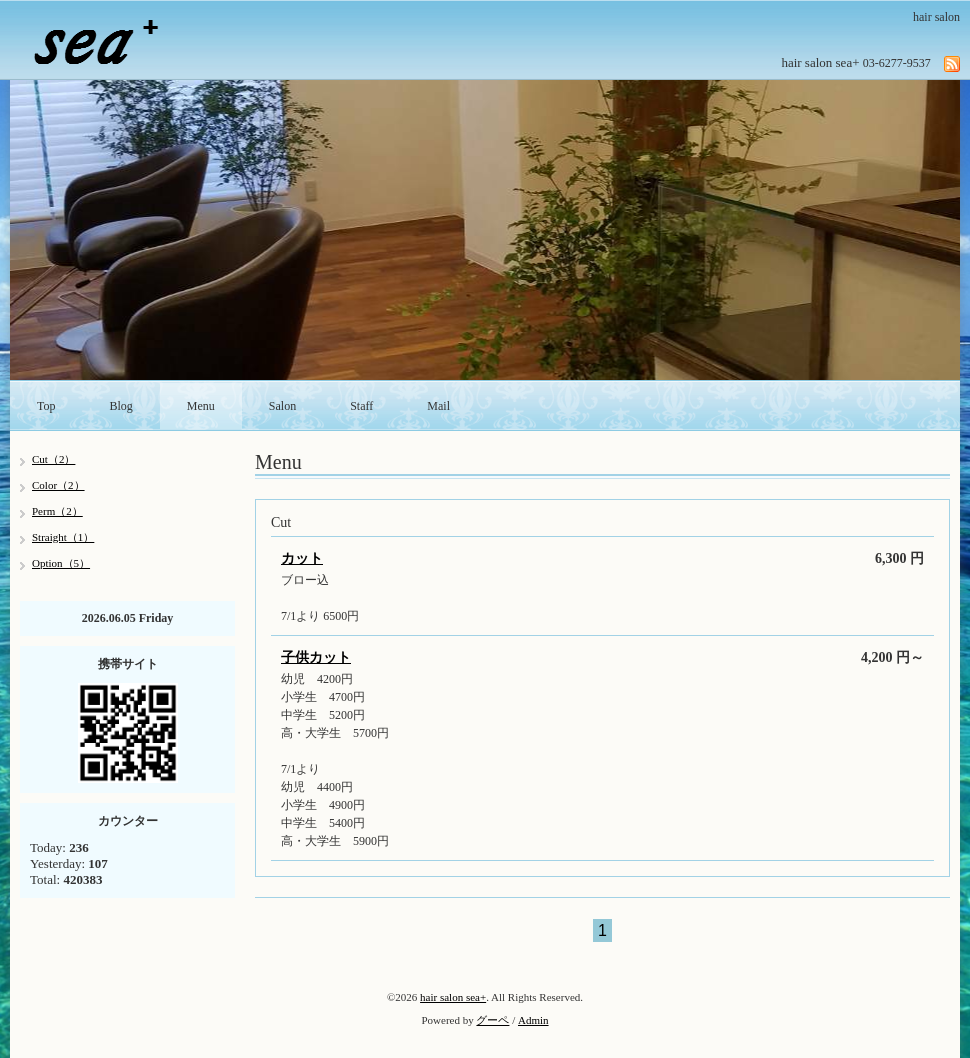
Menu (201, 406)
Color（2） (58, 485)
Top (46, 406)
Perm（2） (57, 511)
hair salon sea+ (453, 997)
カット (302, 558)
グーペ (492, 1020)
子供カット (316, 657)
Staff (361, 406)
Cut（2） (53, 459)
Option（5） (61, 563)
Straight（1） (63, 537)
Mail (438, 406)
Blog (121, 406)
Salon (282, 406)
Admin (533, 1020)
